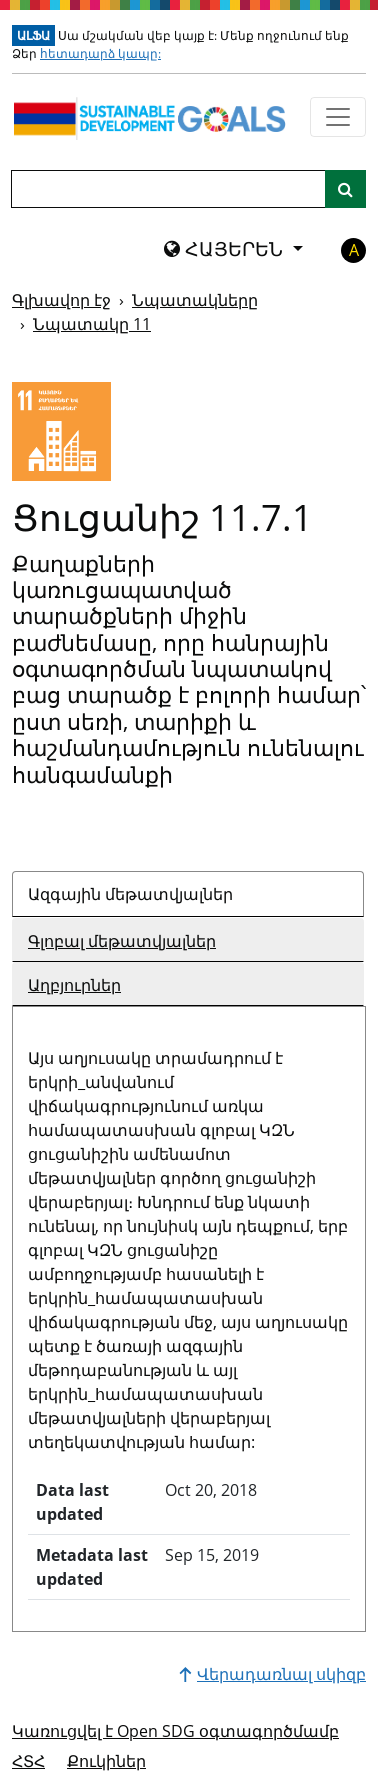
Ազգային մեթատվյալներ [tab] (130, 894)
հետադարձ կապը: (100, 53)
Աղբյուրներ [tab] (74, 985)
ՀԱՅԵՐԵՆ (226, 249)
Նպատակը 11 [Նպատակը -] (92, 324)
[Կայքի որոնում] (345, 189)
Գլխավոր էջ (61, 300)
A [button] (354, 250)
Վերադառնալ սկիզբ (272, 1674)
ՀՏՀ (28, 1761)
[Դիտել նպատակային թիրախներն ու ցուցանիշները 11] (61, 431)
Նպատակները (195, 300)
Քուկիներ (106, 1761)
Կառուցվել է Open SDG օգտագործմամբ (175, 1731)
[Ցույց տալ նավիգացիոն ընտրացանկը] (338, 117)
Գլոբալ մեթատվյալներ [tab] (122, 941)
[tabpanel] (189, 1311)
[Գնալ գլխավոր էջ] (153, 118)
